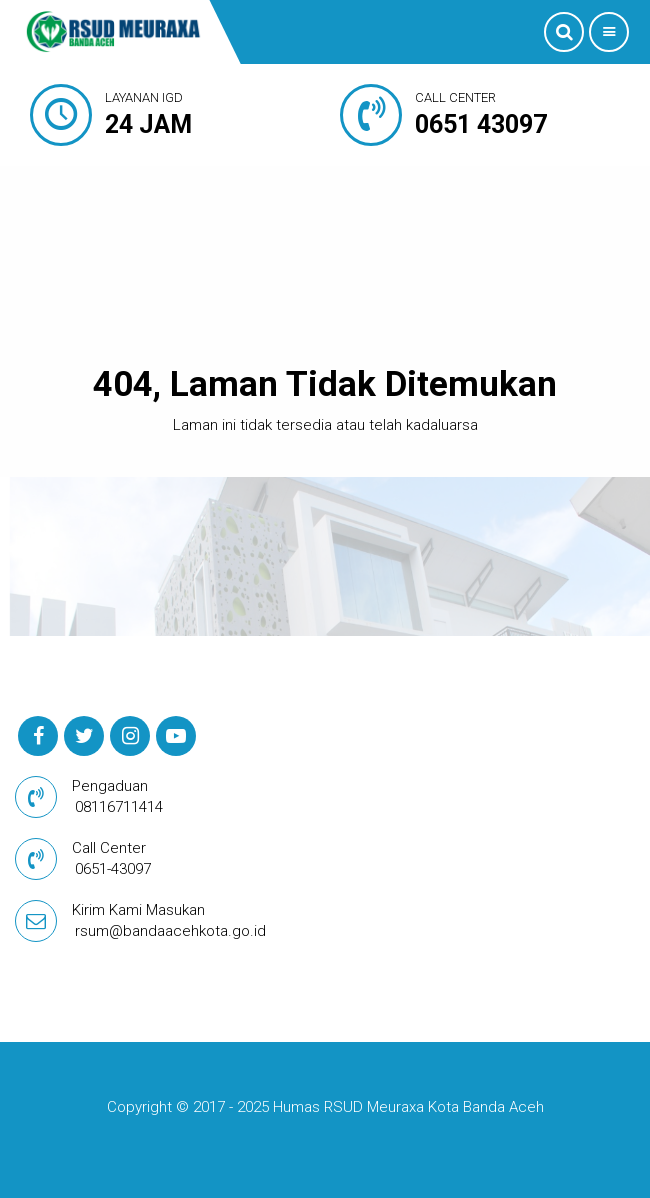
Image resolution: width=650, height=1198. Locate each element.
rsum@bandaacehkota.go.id (170, 931)
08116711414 (119, 807)
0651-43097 (113, 869)
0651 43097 (481, 124)
